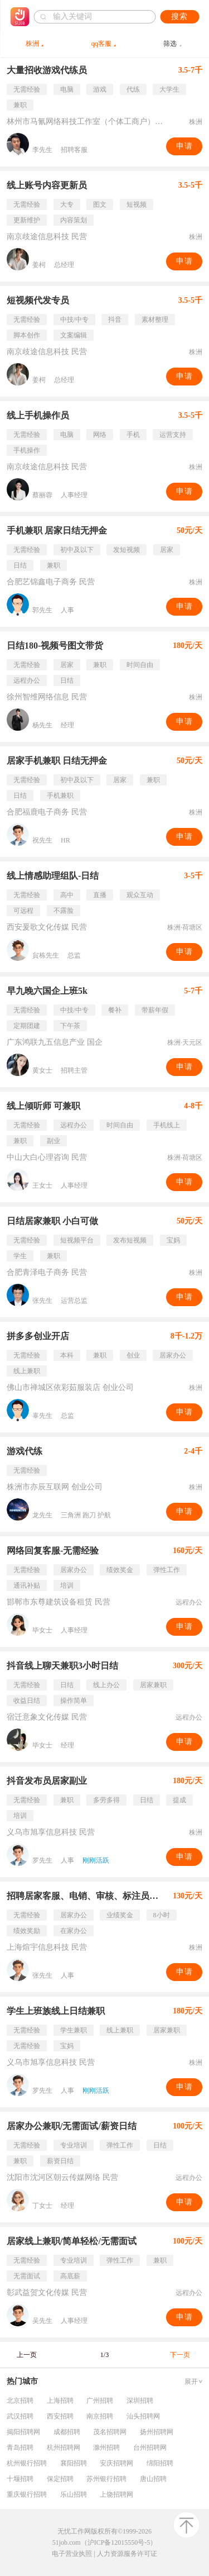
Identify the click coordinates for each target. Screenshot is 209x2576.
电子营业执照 (72, 2554)
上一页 (27, 2355)
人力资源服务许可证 (127, 2554)
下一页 (180, 2355)
